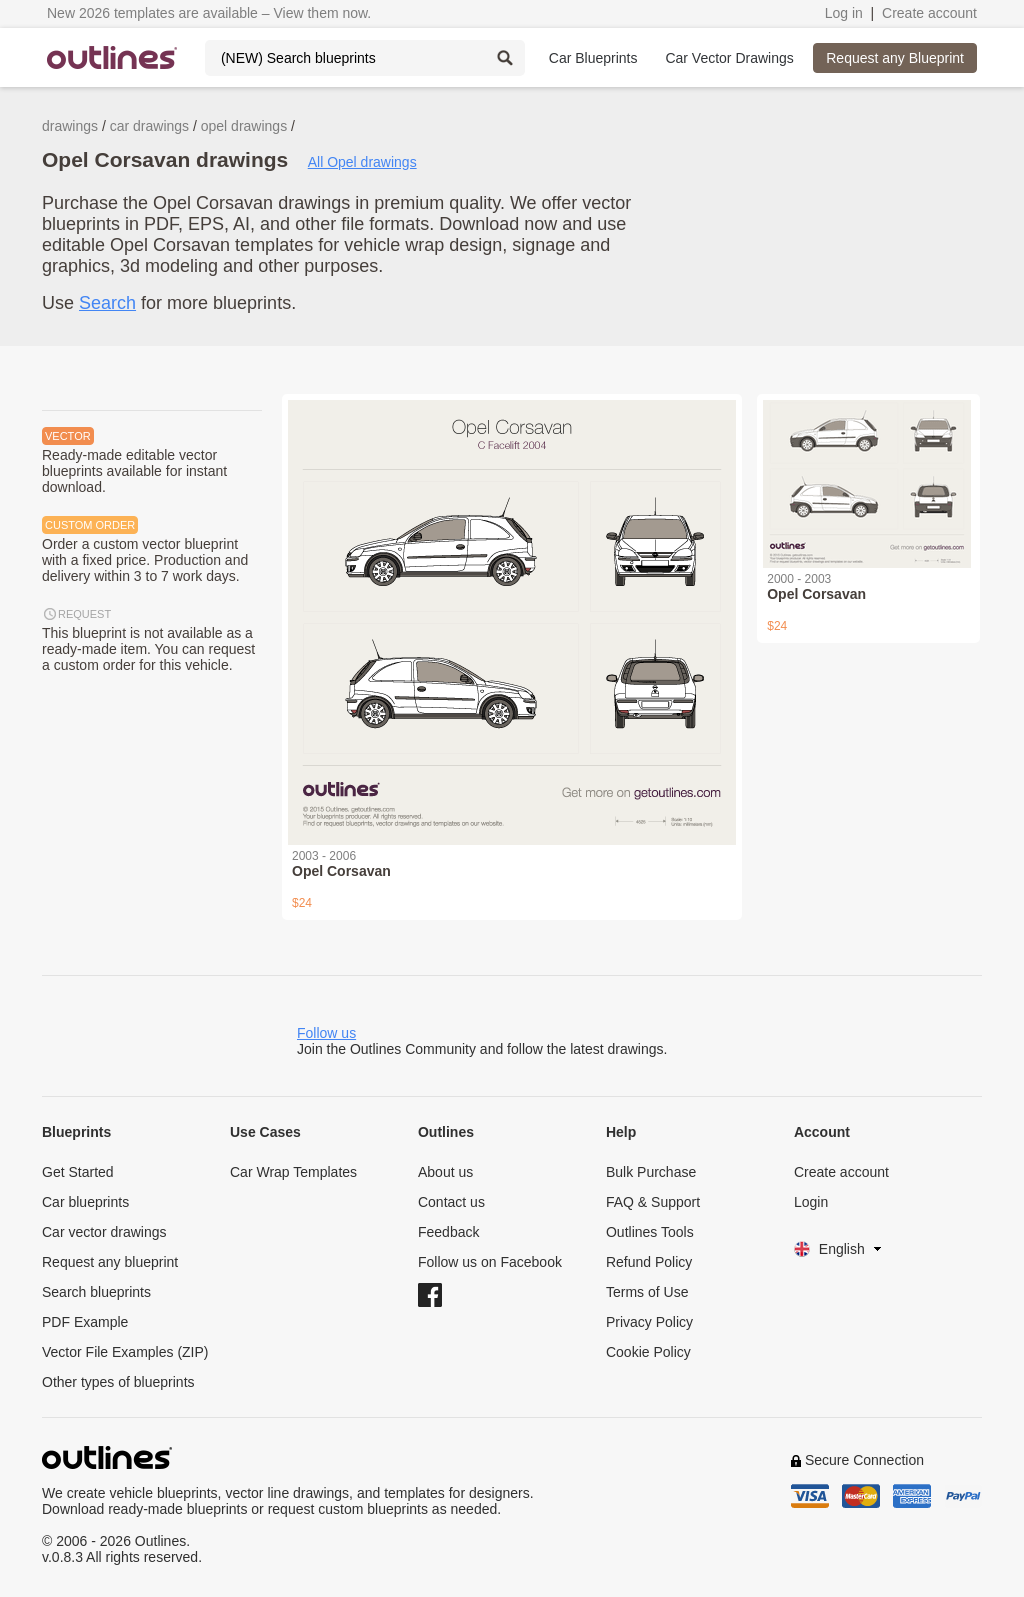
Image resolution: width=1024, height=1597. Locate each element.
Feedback (448, 1232)
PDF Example (85, 1322)
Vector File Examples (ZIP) (125, 1352)
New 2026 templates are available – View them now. (209, 13)
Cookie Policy (648, 1352)
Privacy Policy (649, 1322)
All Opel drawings (362, 162)
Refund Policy (649, 1262)
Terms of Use (647, 1292)
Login (811, 1202)
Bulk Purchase (651, 1172)
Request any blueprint (110, 1262)
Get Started (78, 1172)
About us (445, 1172)
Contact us (451, 1202)
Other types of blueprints (118, 1382)
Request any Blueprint (895, 58)
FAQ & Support (653, 1202)
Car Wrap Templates (293, 1172)
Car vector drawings (104, 1232)
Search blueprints (96, 1292)
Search (107, 303)
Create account (929, 13)
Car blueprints (85, 1202)
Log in (844, 13)
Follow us (326, 1033)
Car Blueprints (593, 58)
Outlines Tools (650, 1232)
